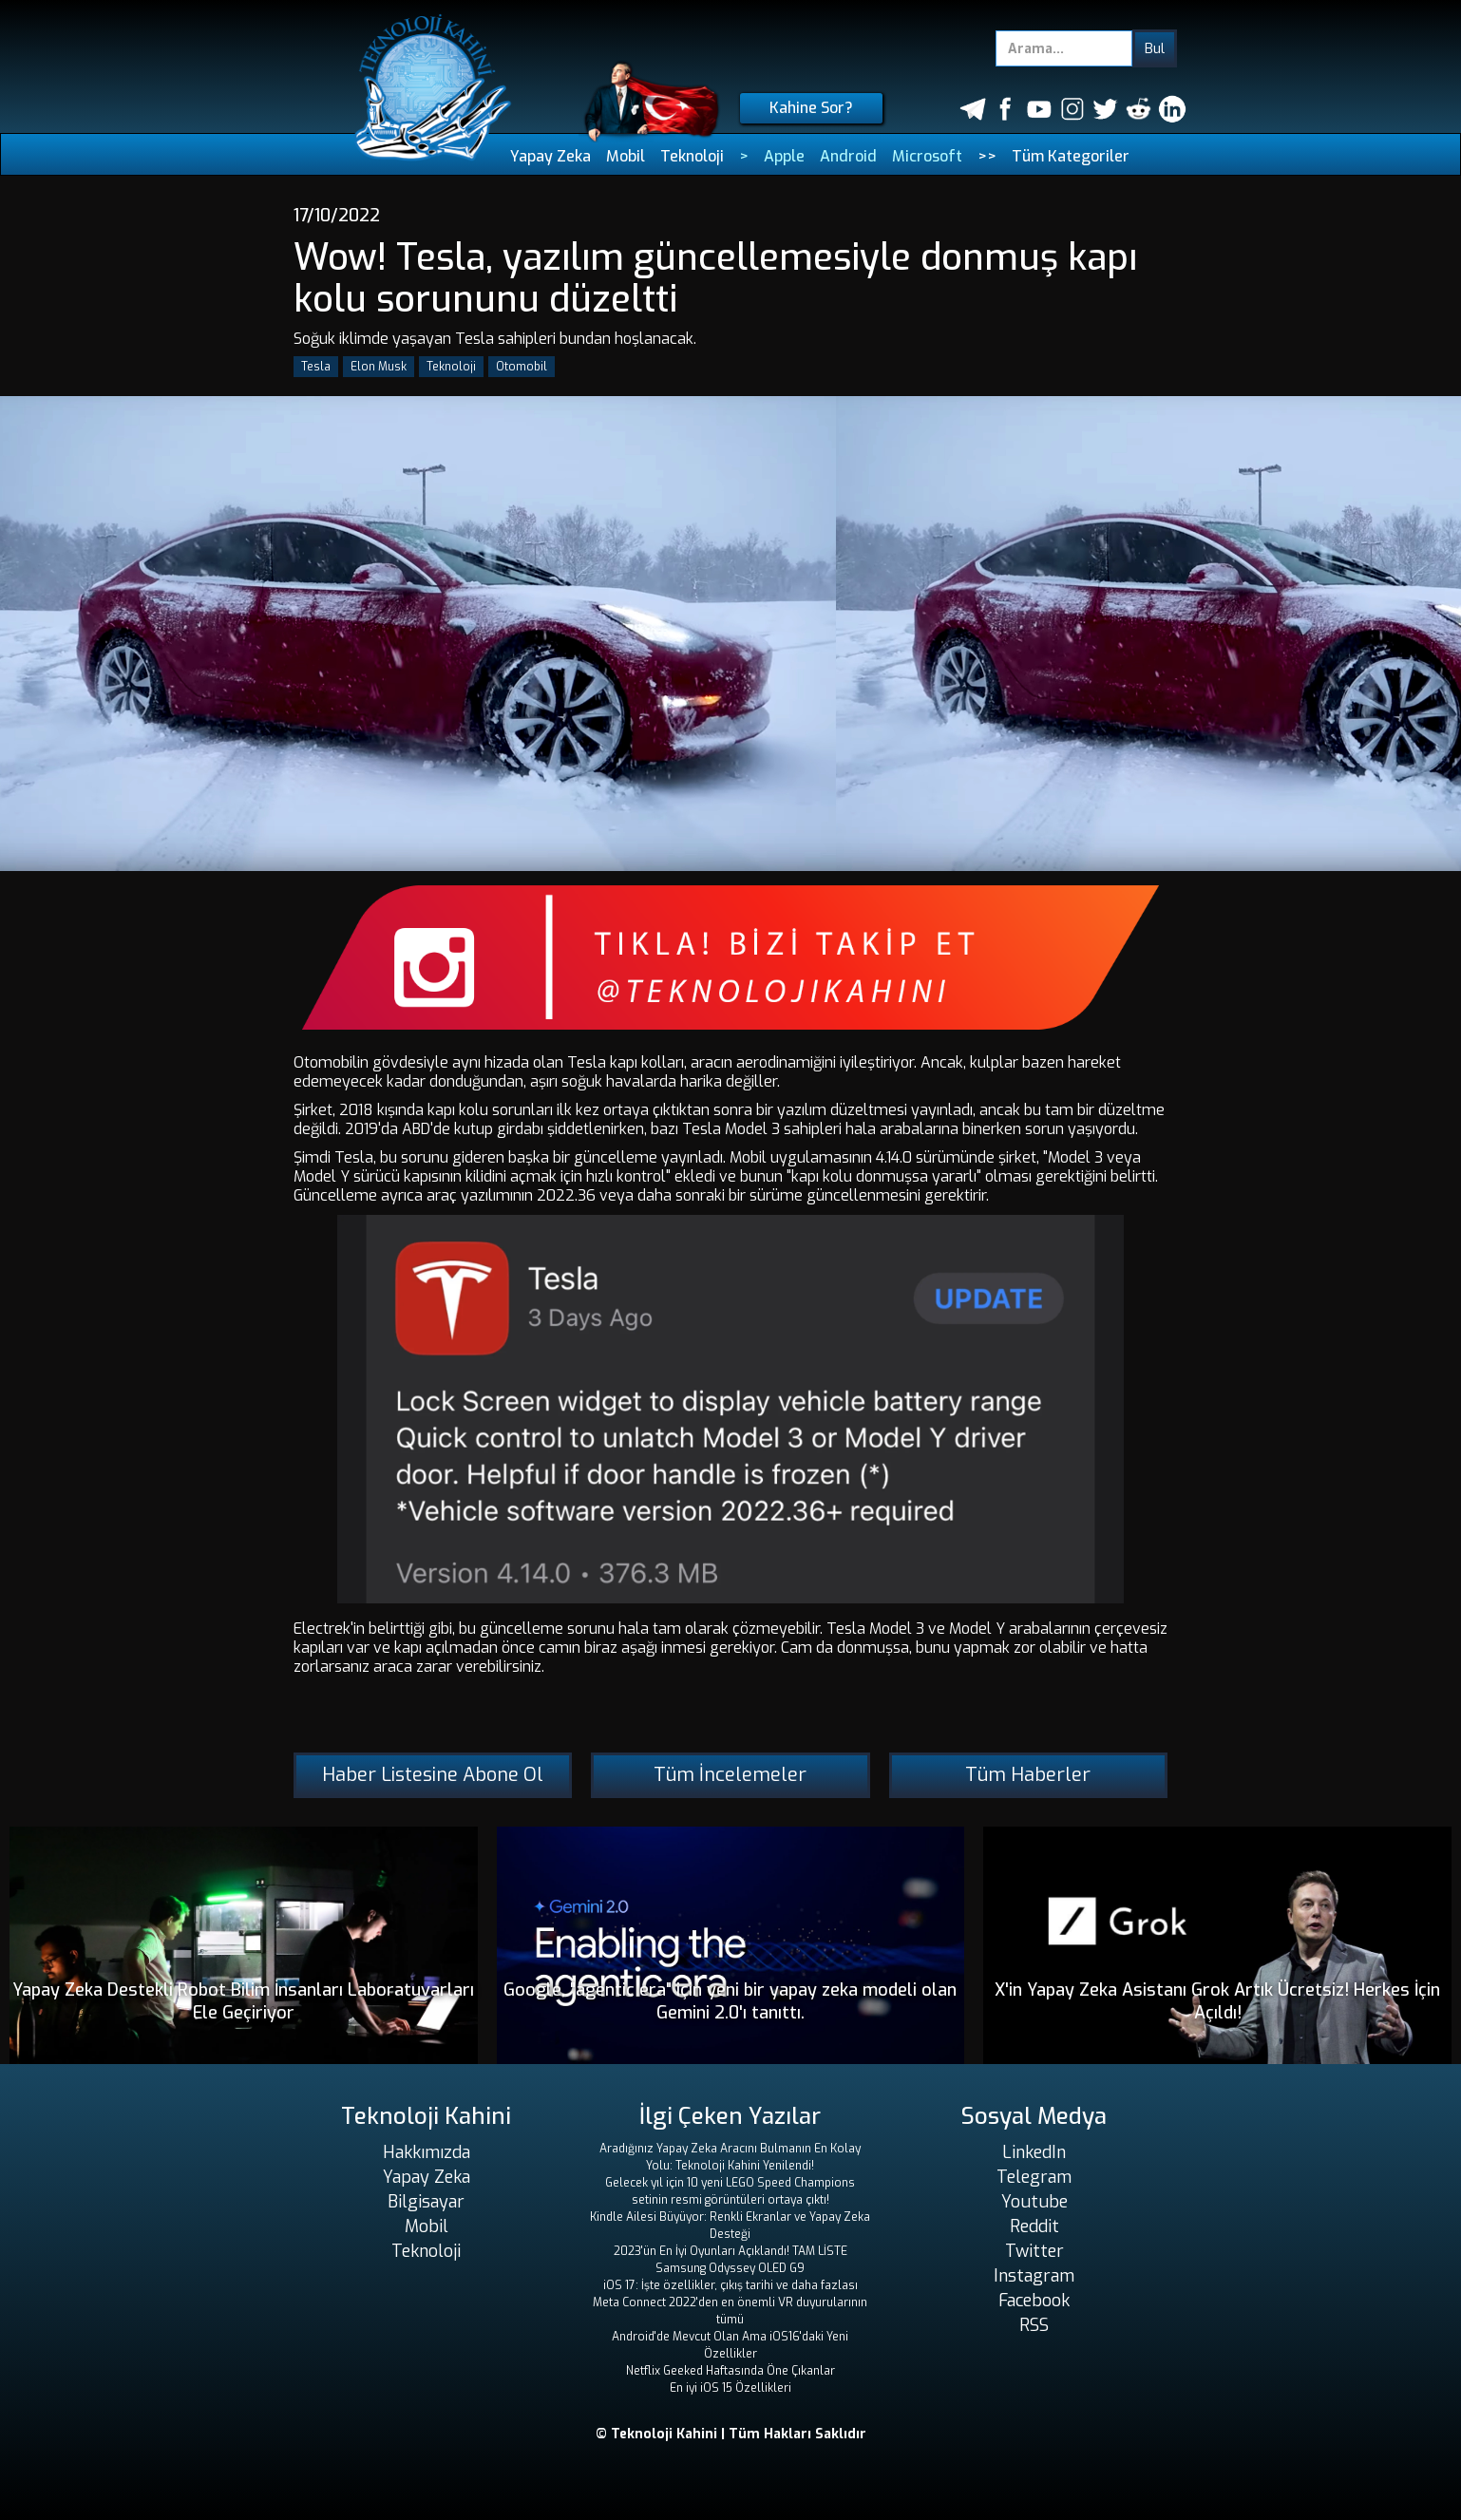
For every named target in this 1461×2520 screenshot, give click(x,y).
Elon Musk (379, 366)
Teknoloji (692, 156)
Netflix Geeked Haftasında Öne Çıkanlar (730, 2370)
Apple (784, 156)
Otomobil (521, 366)
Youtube (1034, 2201)
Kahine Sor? (811, 108)
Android (848, 156)
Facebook (1034, 2300)
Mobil (625, 156)
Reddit (1034, 2226)
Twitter (1034, 2251)
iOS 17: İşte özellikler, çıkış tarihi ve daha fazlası (730, 2285)
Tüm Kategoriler (1070, 156)
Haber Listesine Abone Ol (432, 1775)
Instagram (1034, 2275)
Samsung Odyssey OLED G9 (730, 2268)
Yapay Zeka (550, 156)
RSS (1034, 2325)
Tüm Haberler (1028, 1775)
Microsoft (927, 156)
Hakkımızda (426, 2152)
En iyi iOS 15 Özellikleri (730, 2388)
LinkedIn (1034, 2152)
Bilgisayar (426, 2201)
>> (986, 156)
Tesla (316, 366)
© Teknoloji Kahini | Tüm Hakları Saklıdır (731, 2434)
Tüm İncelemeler (730, 1775)
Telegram (1034, 2177)
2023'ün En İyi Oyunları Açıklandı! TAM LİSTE (730, 2251)
